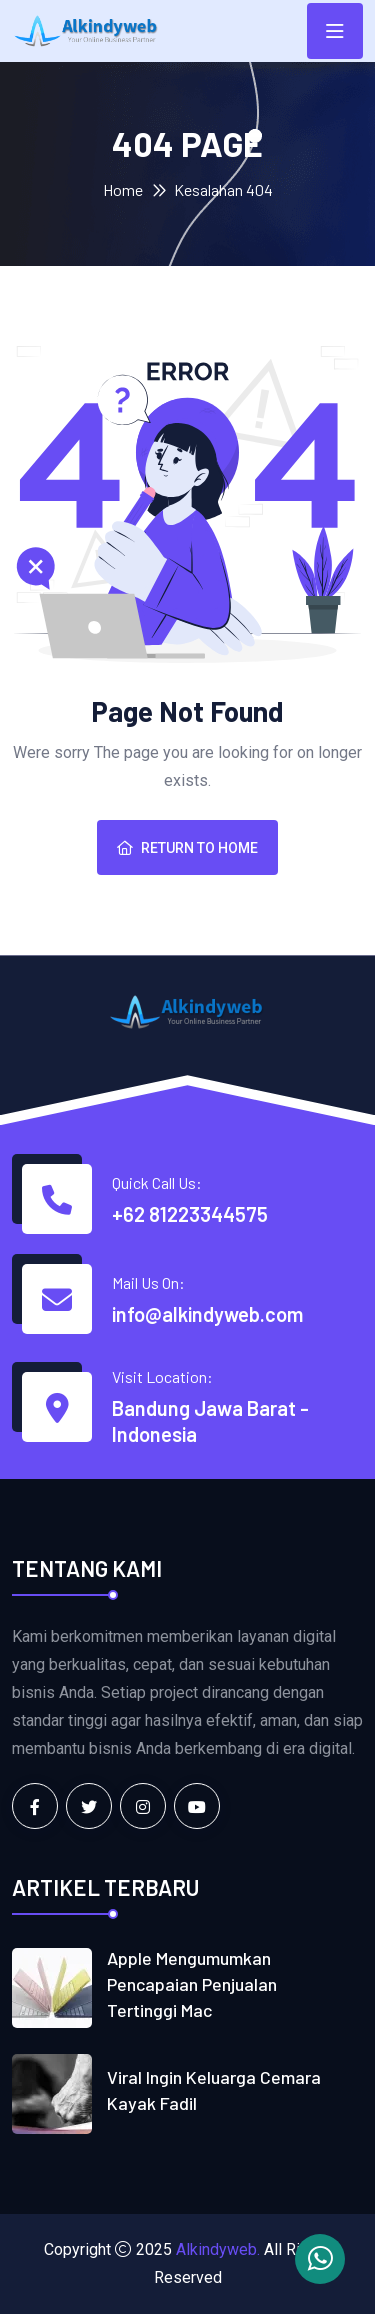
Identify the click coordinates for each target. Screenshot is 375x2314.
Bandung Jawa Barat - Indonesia (210, 1421)
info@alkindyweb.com (207, 1314)
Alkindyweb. (218, 2249)
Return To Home (187, 848)
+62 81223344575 (190, 1214)
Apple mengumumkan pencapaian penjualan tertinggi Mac (192, 1984)
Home (123, 189)
